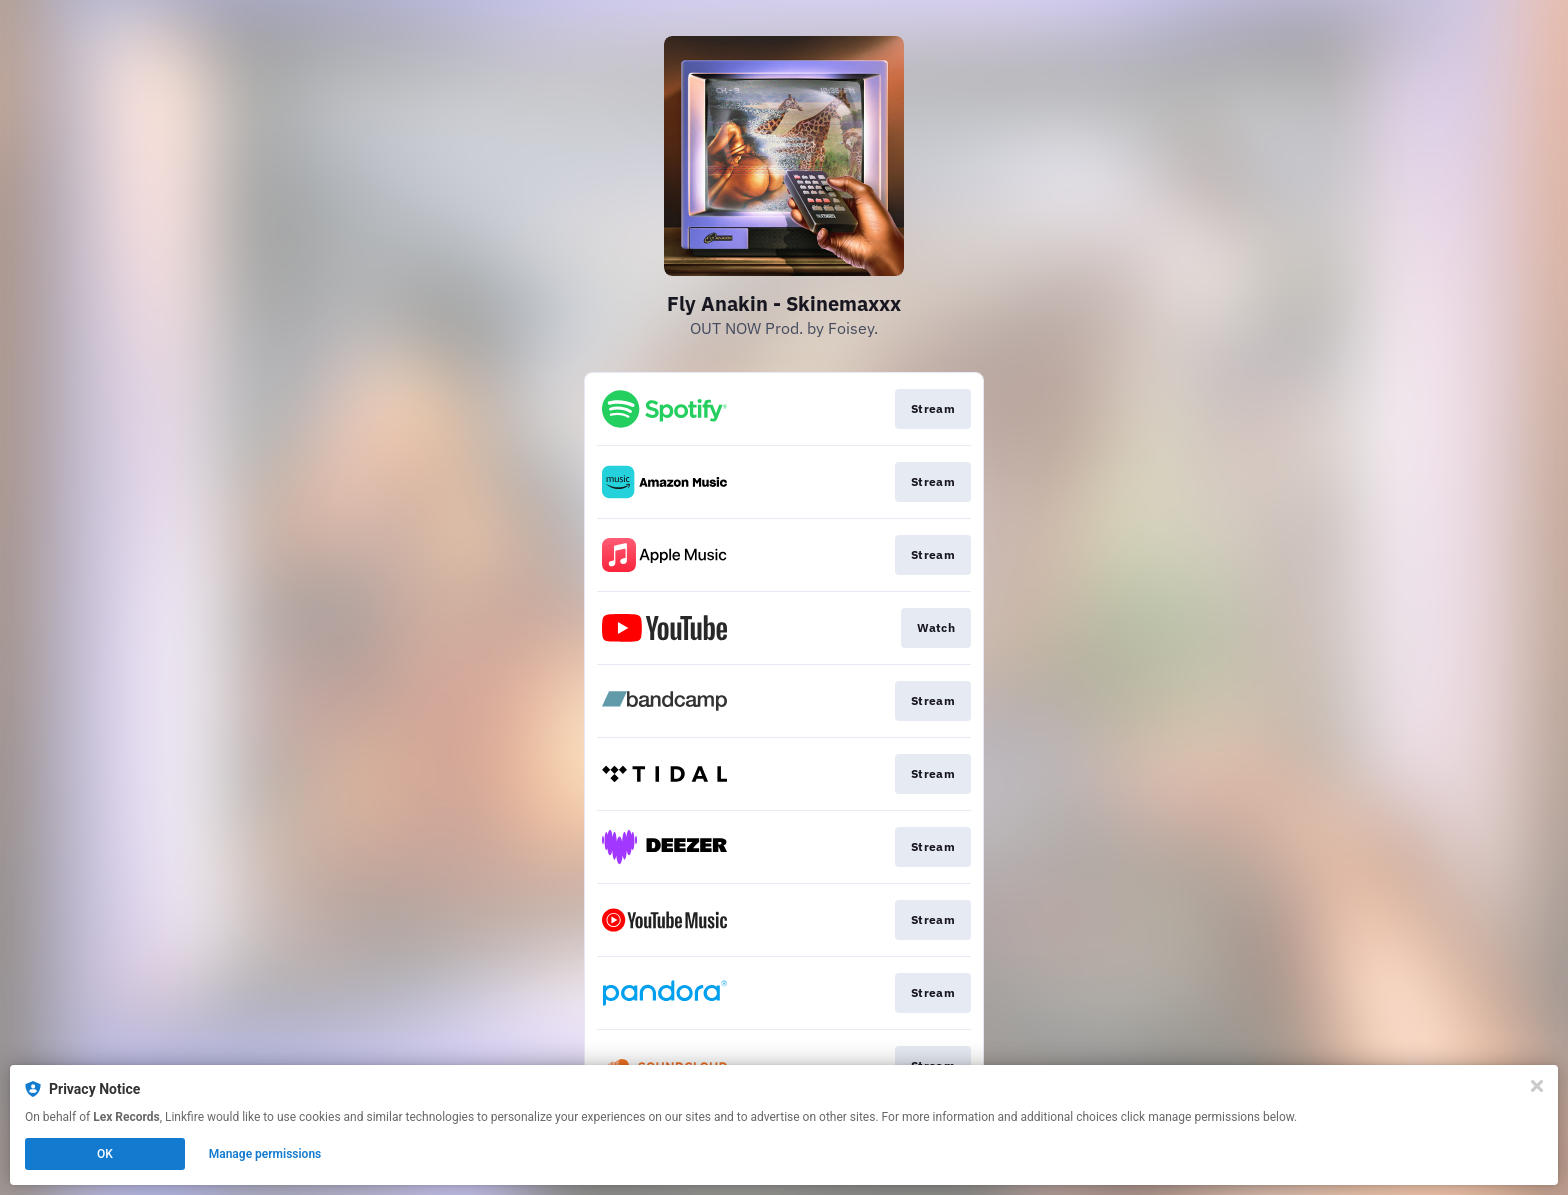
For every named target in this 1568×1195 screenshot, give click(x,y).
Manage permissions (265, 1154)
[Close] (1537, 1086)
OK (105, 1154)
